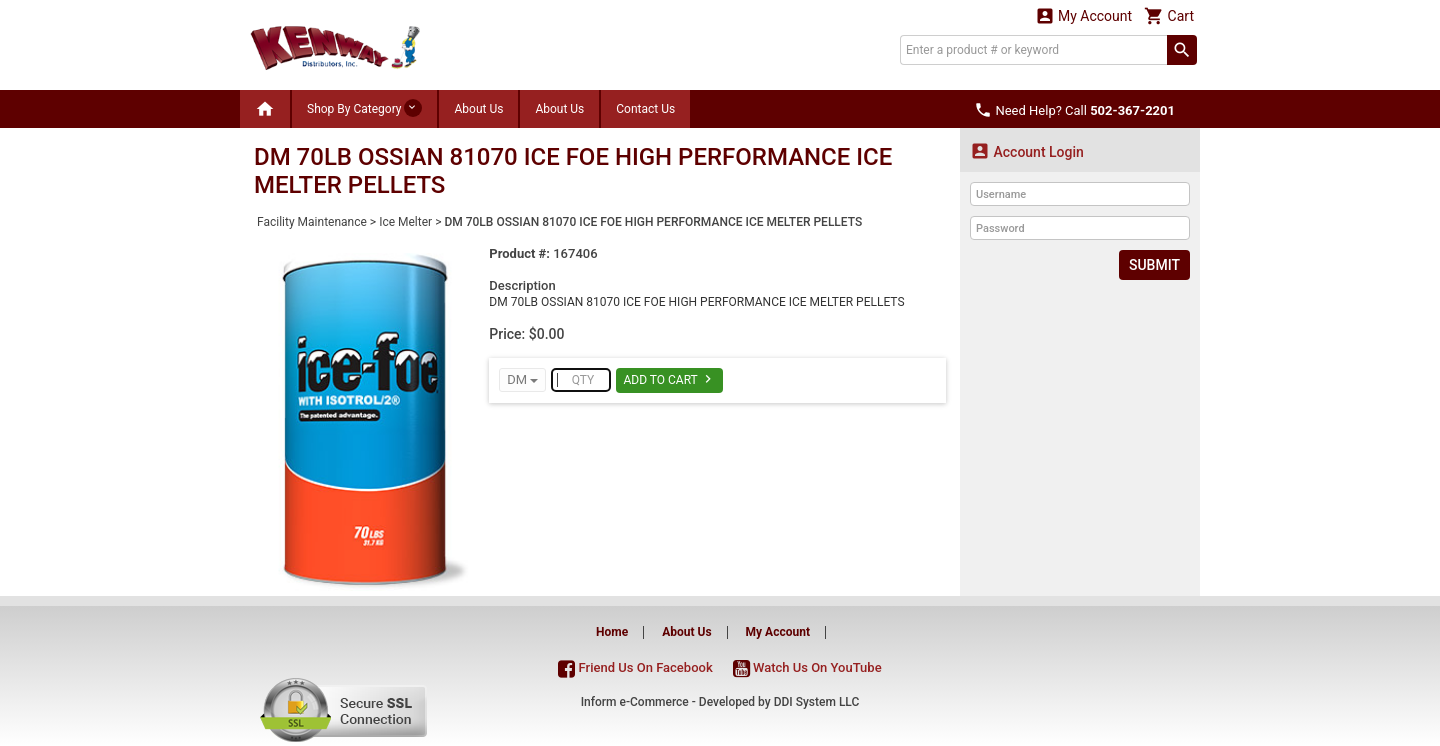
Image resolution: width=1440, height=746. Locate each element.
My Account (1084, 15)
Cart (1169, 15)
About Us (478, 109)
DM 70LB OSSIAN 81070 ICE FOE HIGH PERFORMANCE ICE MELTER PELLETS (653, 222)
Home (612, 632)
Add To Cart (669, 379)
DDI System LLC (817, 702)
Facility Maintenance (312, 222)
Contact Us (645, 109)
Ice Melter (405, 222)
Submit (1154, 265)
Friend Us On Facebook (635, 667)
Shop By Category (364, 108)
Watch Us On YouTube (807, 667)
